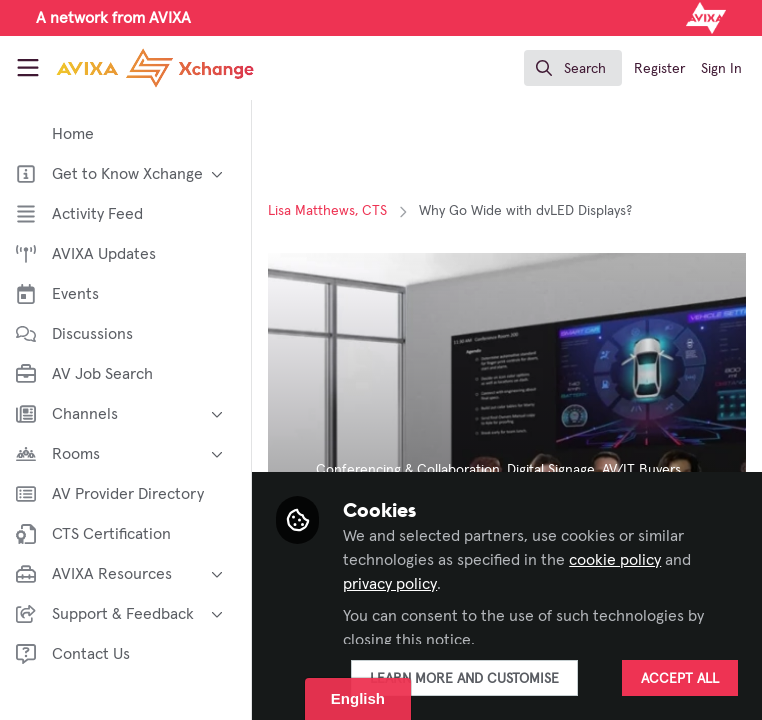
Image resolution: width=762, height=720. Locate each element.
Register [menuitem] (659, 69)
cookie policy (619, 560)
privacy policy (394, 584)
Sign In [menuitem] (721, 69)
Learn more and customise (468, 679)
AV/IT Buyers (645, 470)
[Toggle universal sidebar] (28, 68)
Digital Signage (555, 470)
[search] (573, 68)
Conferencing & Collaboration (412, 470)
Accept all (680, 679)
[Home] (125, 68)
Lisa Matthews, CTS (331, 211)
